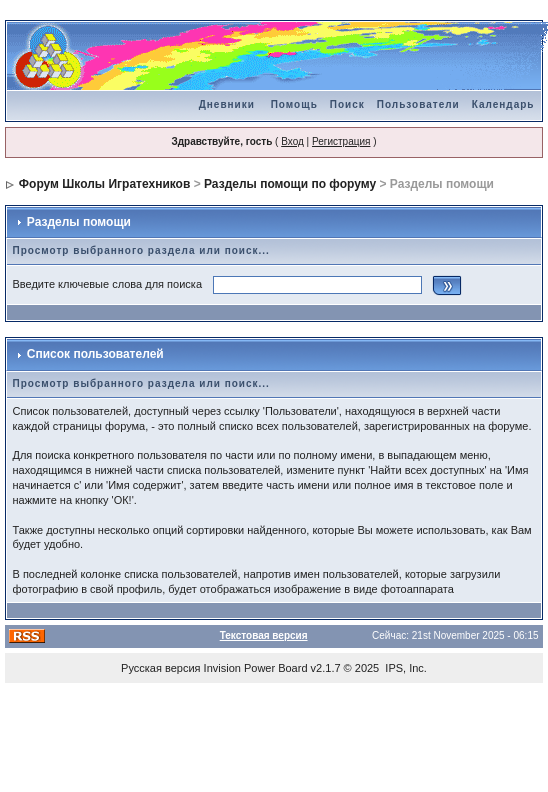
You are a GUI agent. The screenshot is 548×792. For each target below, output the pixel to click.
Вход (292, 141)
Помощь (294, 104)
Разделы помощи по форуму (290, 184)
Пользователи (418, 104)
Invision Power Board (256, 668)
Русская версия (160, 668)
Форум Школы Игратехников (105, 184)
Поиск (347, 104)
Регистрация (341, 141)
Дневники (227, 104)
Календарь (503, 104)
